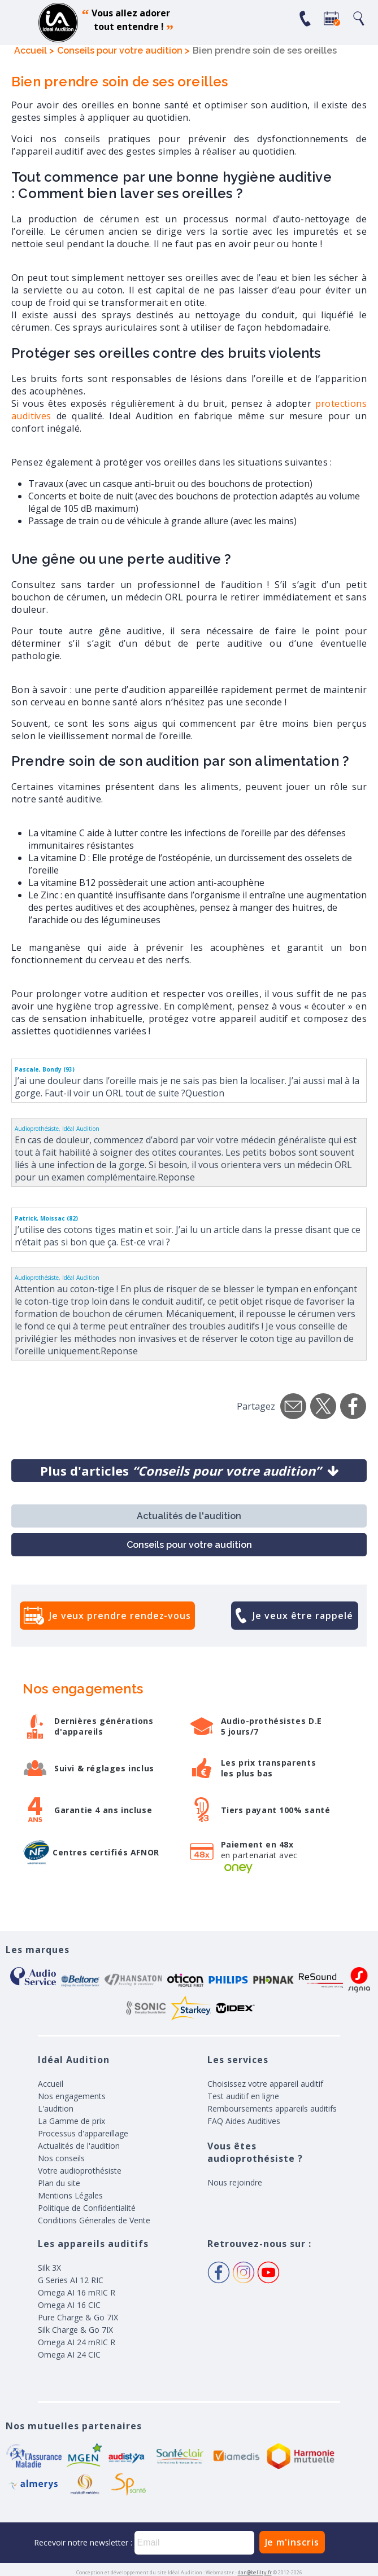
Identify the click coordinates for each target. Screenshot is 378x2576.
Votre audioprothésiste (79, 2170)
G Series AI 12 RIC (70, 2280)
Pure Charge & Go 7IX (78, 2317)
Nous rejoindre (234, 2182)
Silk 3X (49, 2267)
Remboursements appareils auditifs (272, 2108)
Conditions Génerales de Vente (94, 2220)
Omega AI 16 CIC (69, 2304)
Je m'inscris (292, 2542)
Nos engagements (72, 2096)
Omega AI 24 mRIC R (76, 2342)
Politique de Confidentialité (87, 2207)
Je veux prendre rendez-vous (120, 1615)
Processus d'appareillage (83, 2133)
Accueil (50, 2083)
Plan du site (59, 2183)
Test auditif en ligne (243, 2096)
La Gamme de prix (71, 2121)
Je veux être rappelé (303, 1615)
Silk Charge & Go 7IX (75, 2329)
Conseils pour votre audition (189, 1544)
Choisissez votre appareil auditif (265, 2083)
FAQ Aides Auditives (243, 2121)
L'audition (55, 2108)
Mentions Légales (70, 2195)
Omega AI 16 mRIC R (76, 2292)
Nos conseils (61, 2158)
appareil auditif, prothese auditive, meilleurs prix (58, 22)
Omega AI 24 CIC (69, 2354)
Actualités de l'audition (189, 1516)
